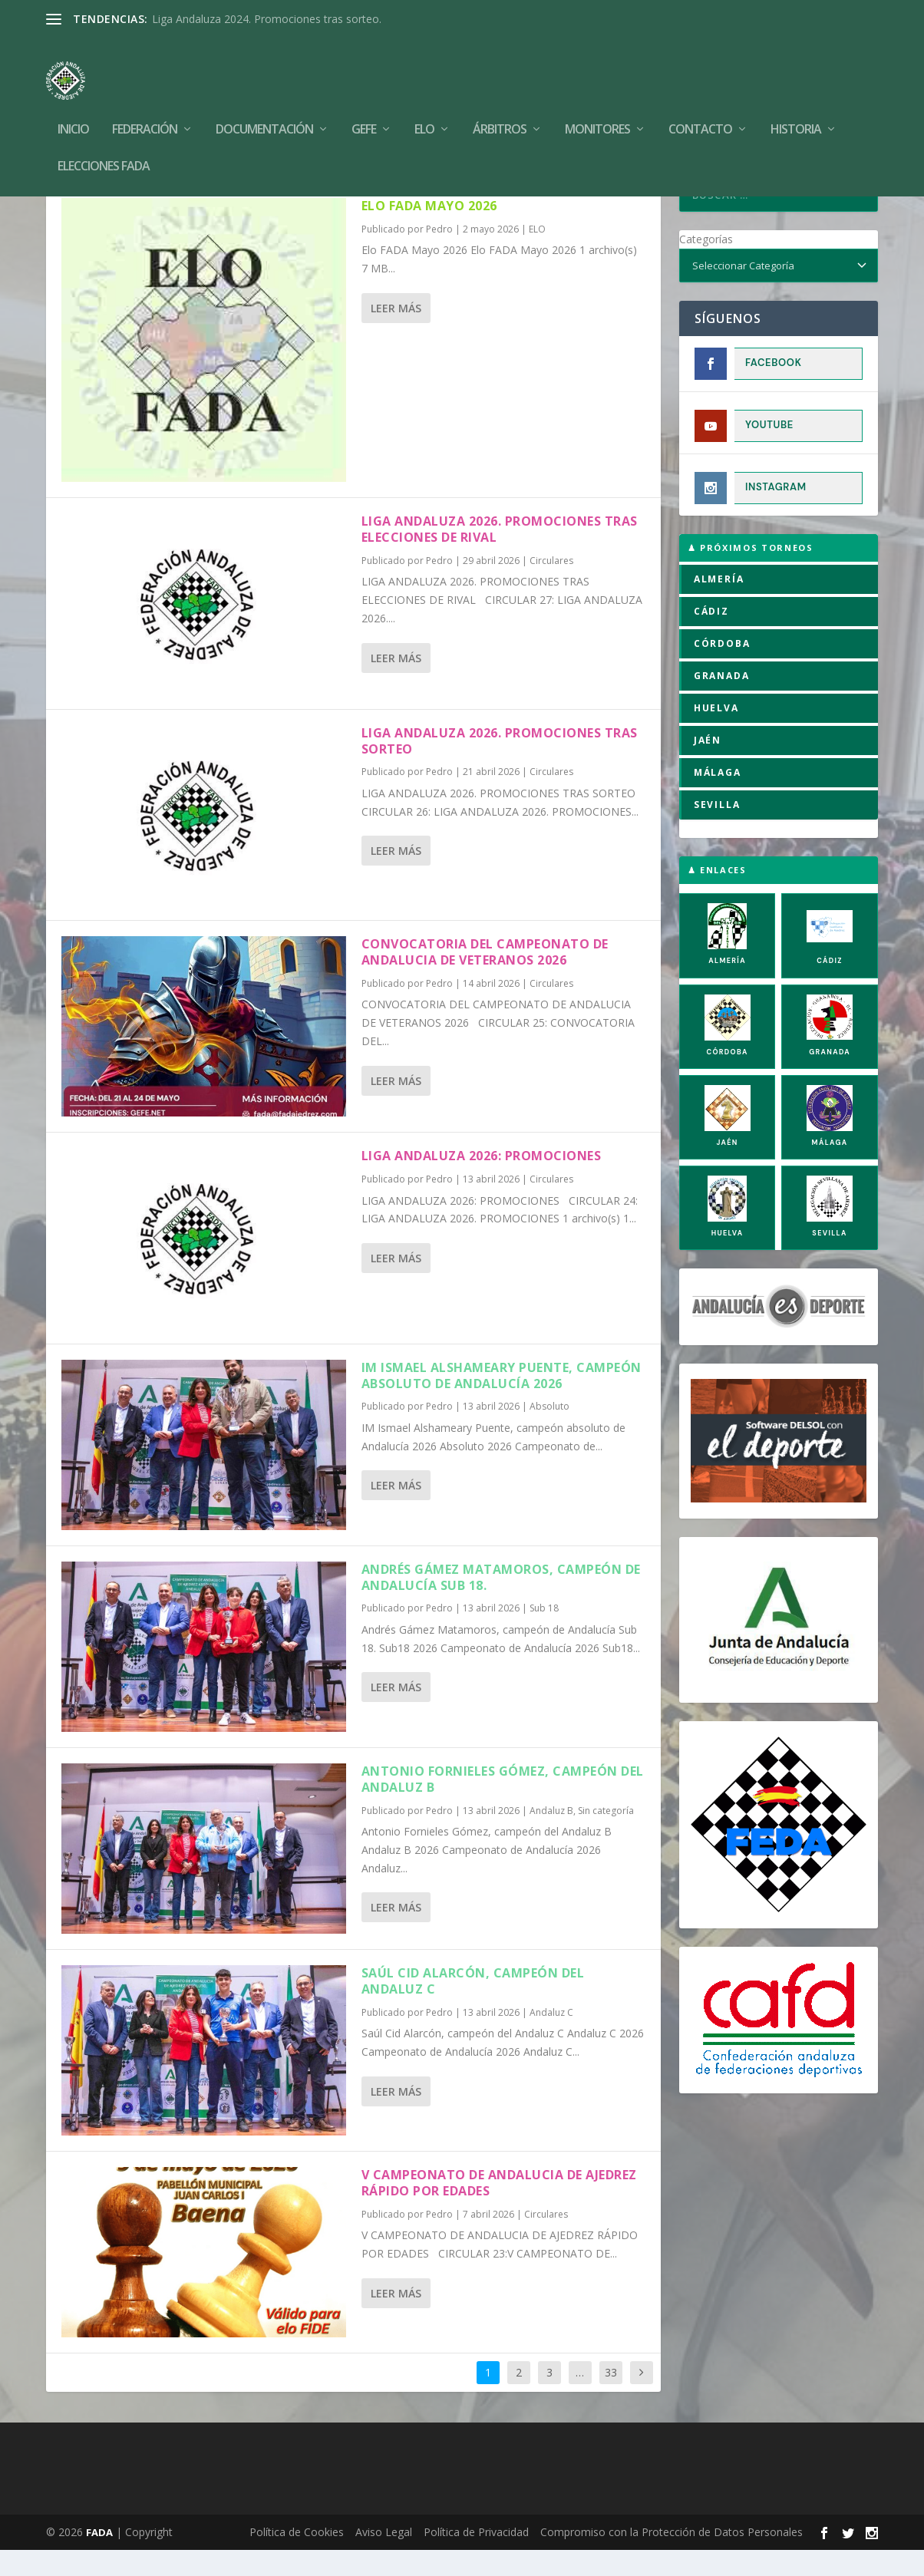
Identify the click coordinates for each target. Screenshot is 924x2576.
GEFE (363, 107)
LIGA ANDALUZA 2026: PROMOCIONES (481, 1181)
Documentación (264, 107)
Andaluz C (551, 2038)
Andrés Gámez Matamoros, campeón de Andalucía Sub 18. (501, 1603)
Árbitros (499, 107)
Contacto (700, 107)
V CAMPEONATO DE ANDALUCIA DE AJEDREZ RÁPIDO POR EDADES (499, 2208)
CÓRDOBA (722, 669)
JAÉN (707, 766)
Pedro (439, 255)
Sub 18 (544, 1634)
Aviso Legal (383, 2558)
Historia (796, 107)
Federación (144, 107)
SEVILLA (717, 830)
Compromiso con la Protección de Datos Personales (671, 2558)
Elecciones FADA (104, 144)
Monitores (597, 107)
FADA (99, 2558)
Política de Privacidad (476, 2558)
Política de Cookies (296, 2558)
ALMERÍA (719, 605)
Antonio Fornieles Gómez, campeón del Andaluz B (502, 1805)
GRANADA (722, 701)
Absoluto (549, 1432)
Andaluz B (551, 1836)
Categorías (706, 265)
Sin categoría (606, 1836)
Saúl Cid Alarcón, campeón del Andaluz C (473, 2007)
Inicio (73, 107)
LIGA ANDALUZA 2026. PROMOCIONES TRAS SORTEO (499, 766)
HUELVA (716, 733)
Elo (424, 107)
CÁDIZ (711, 637)
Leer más (396, 334)
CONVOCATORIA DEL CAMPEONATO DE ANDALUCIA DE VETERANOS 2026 (485, 977)
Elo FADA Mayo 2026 (429, 231)
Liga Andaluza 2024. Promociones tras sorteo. (266, 19)
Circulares (551, 586)
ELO (537, 255)
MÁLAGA (717, 798)
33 (611, 2398)
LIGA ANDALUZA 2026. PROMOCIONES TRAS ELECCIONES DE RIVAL (499, 555)
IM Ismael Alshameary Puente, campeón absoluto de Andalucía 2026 (501, 1401)
